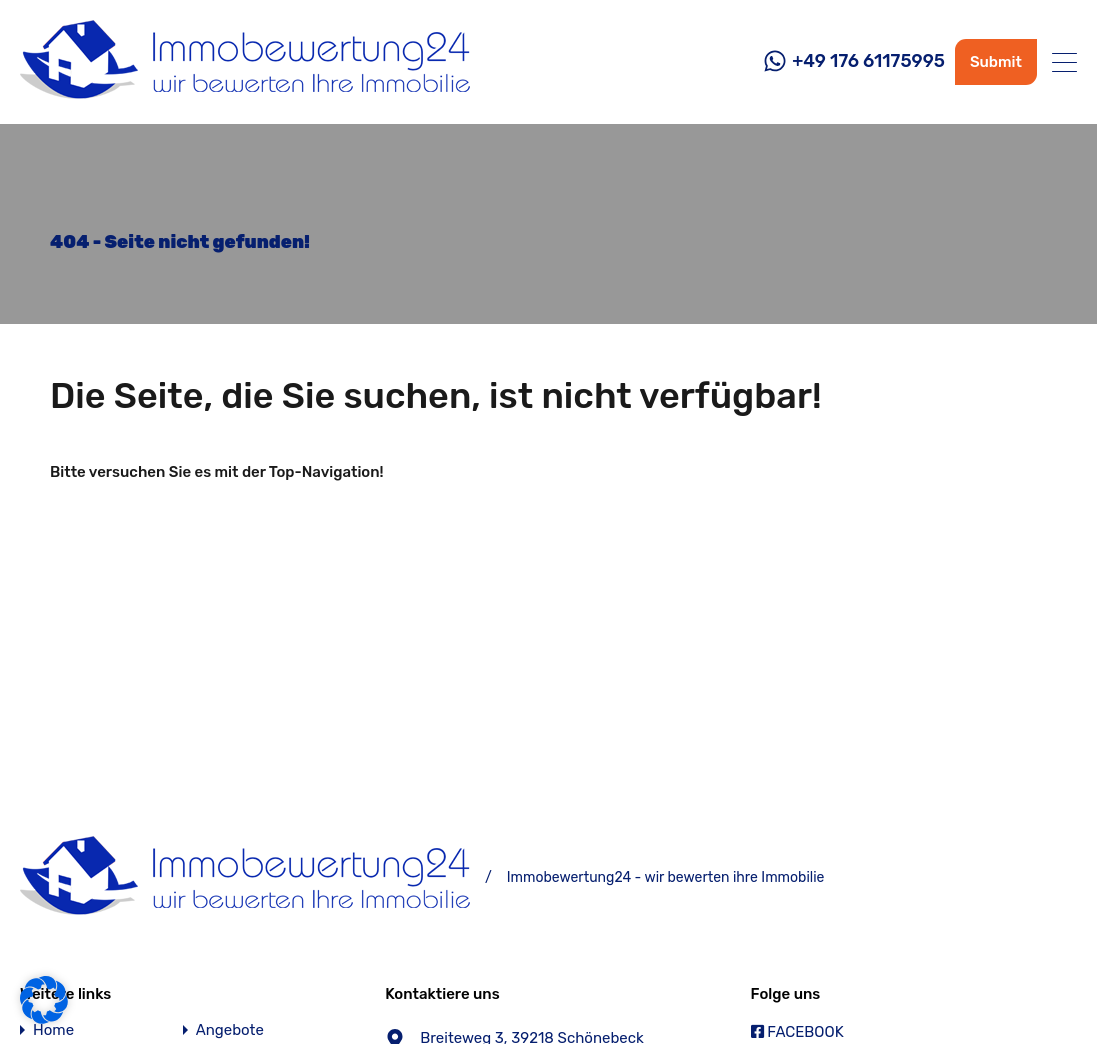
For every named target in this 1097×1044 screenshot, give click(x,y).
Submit (996, 62)
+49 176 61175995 (868, 61)
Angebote (230, 1030)
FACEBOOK (797, 1032)
